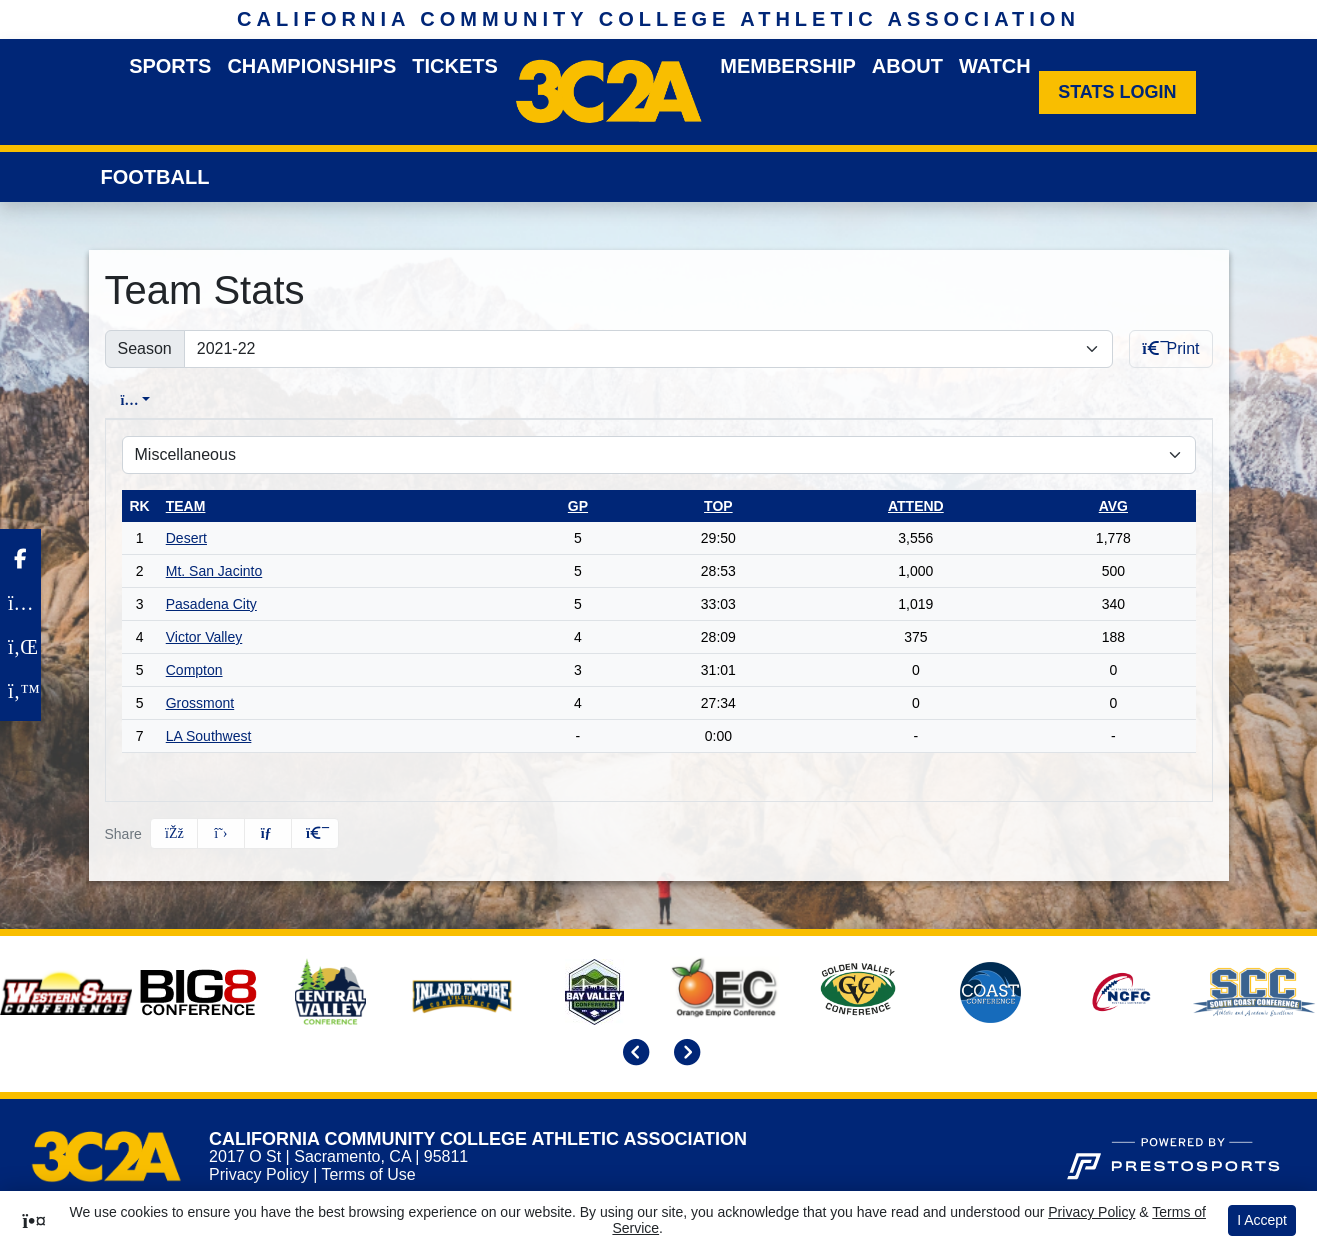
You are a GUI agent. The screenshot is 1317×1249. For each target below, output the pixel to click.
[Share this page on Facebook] (174, 833)
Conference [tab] (251, 400)
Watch (995, 66)
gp (578, 506)
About (907, 66)
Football (155, 177)
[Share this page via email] (268, 833)
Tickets (455, 66)
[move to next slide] (684, 1054)
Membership (788, 66)
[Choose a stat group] (659, 455)
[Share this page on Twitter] (221, 833)
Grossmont (200, 703)
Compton (194, 670)
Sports (170, 66)
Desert (186, 538)
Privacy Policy (259, 1174)
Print (1170, 348)
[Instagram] (20, 603)
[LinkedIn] (20, 647)
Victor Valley (204, 637)
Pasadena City (211, 604)
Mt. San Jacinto (214, 571)
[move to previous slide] (633, 1054)
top (718, 506)
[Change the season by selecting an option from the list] (648, 349)
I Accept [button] (1262, 1220)
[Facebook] (20, 559)
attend (916, 506)
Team (186, 506)
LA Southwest (209, 736)
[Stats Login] (1117, 92)
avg (1113, 506)
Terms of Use (368, 1174)
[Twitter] (20, 691)
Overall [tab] (143, 400)
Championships (311, 66)
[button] (315, 833)
